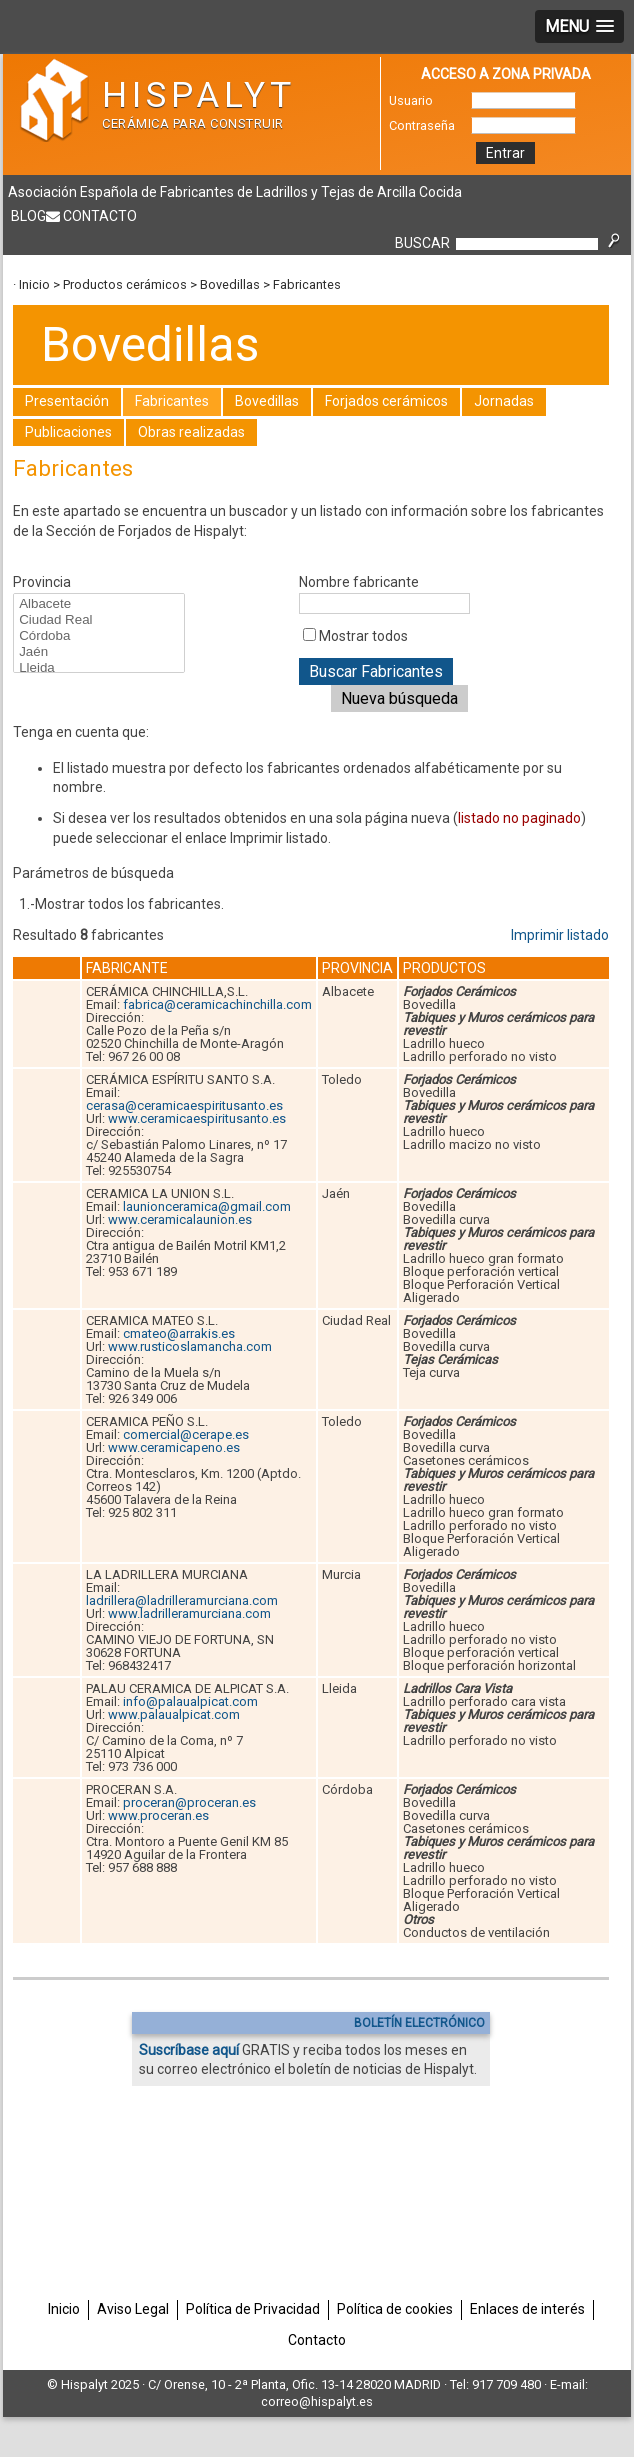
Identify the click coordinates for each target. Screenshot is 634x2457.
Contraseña (422, 125)
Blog (28, 216)
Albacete (98, 604)
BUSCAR (422, 243)
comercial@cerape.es (186, 1434)
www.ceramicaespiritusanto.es (197, 1118)
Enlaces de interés (527, 2309)
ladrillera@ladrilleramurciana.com (182, 1600)
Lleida (98, 668)
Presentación (67, 401)
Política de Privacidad (253, 2309)
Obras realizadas (191, 432)
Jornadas (504, 401)
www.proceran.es (158, 1815)
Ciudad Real (98, 620)
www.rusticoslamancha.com (190, 1346)
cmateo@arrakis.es (179, 1333)
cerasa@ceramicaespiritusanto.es (184, 1105)
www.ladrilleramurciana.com (189, 1613)
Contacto (100, 216)
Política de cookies (395, 2309)
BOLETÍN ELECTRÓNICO (419, 2023)
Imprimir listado (560, 935)
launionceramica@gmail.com (207, 1206)
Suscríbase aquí (189, 2050)
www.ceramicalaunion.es (180, 1219)
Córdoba (98, 636)
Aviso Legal (133, 2309)
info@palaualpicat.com (190, 1701)
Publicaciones (68, 432)
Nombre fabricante (359, 582)
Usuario (411, 100)
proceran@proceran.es (189, 1802)
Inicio (34, 284)
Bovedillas (230, 284)
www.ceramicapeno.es (174, 1447)
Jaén (98, 652)
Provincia (42, 582)
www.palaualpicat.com (174, 1714)
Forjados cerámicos (386, 401)
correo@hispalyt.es (317, 2401)
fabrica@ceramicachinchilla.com (217, 1004)
